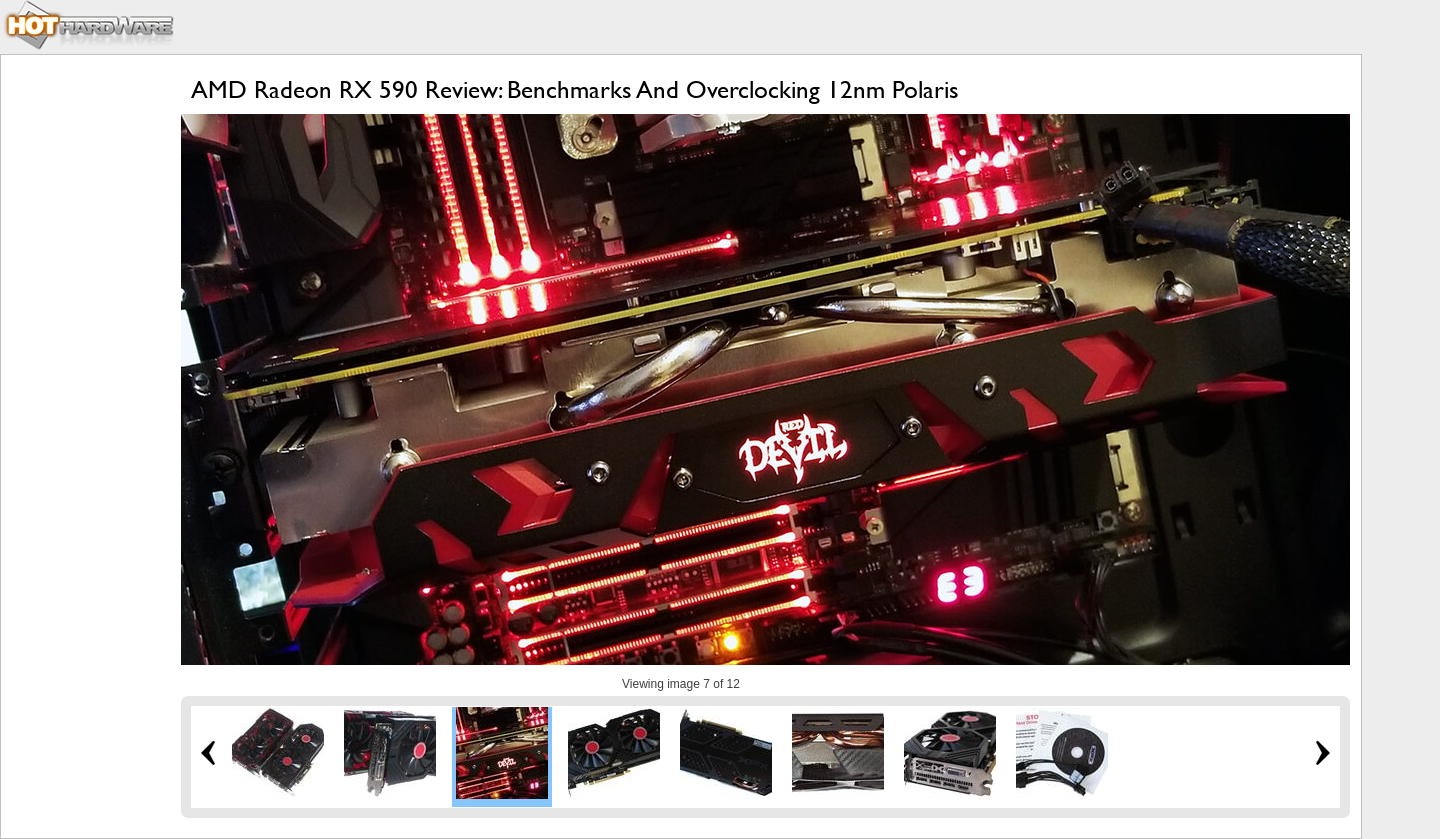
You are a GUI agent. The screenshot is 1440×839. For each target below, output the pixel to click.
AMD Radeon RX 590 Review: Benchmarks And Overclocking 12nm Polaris (575, 89)
